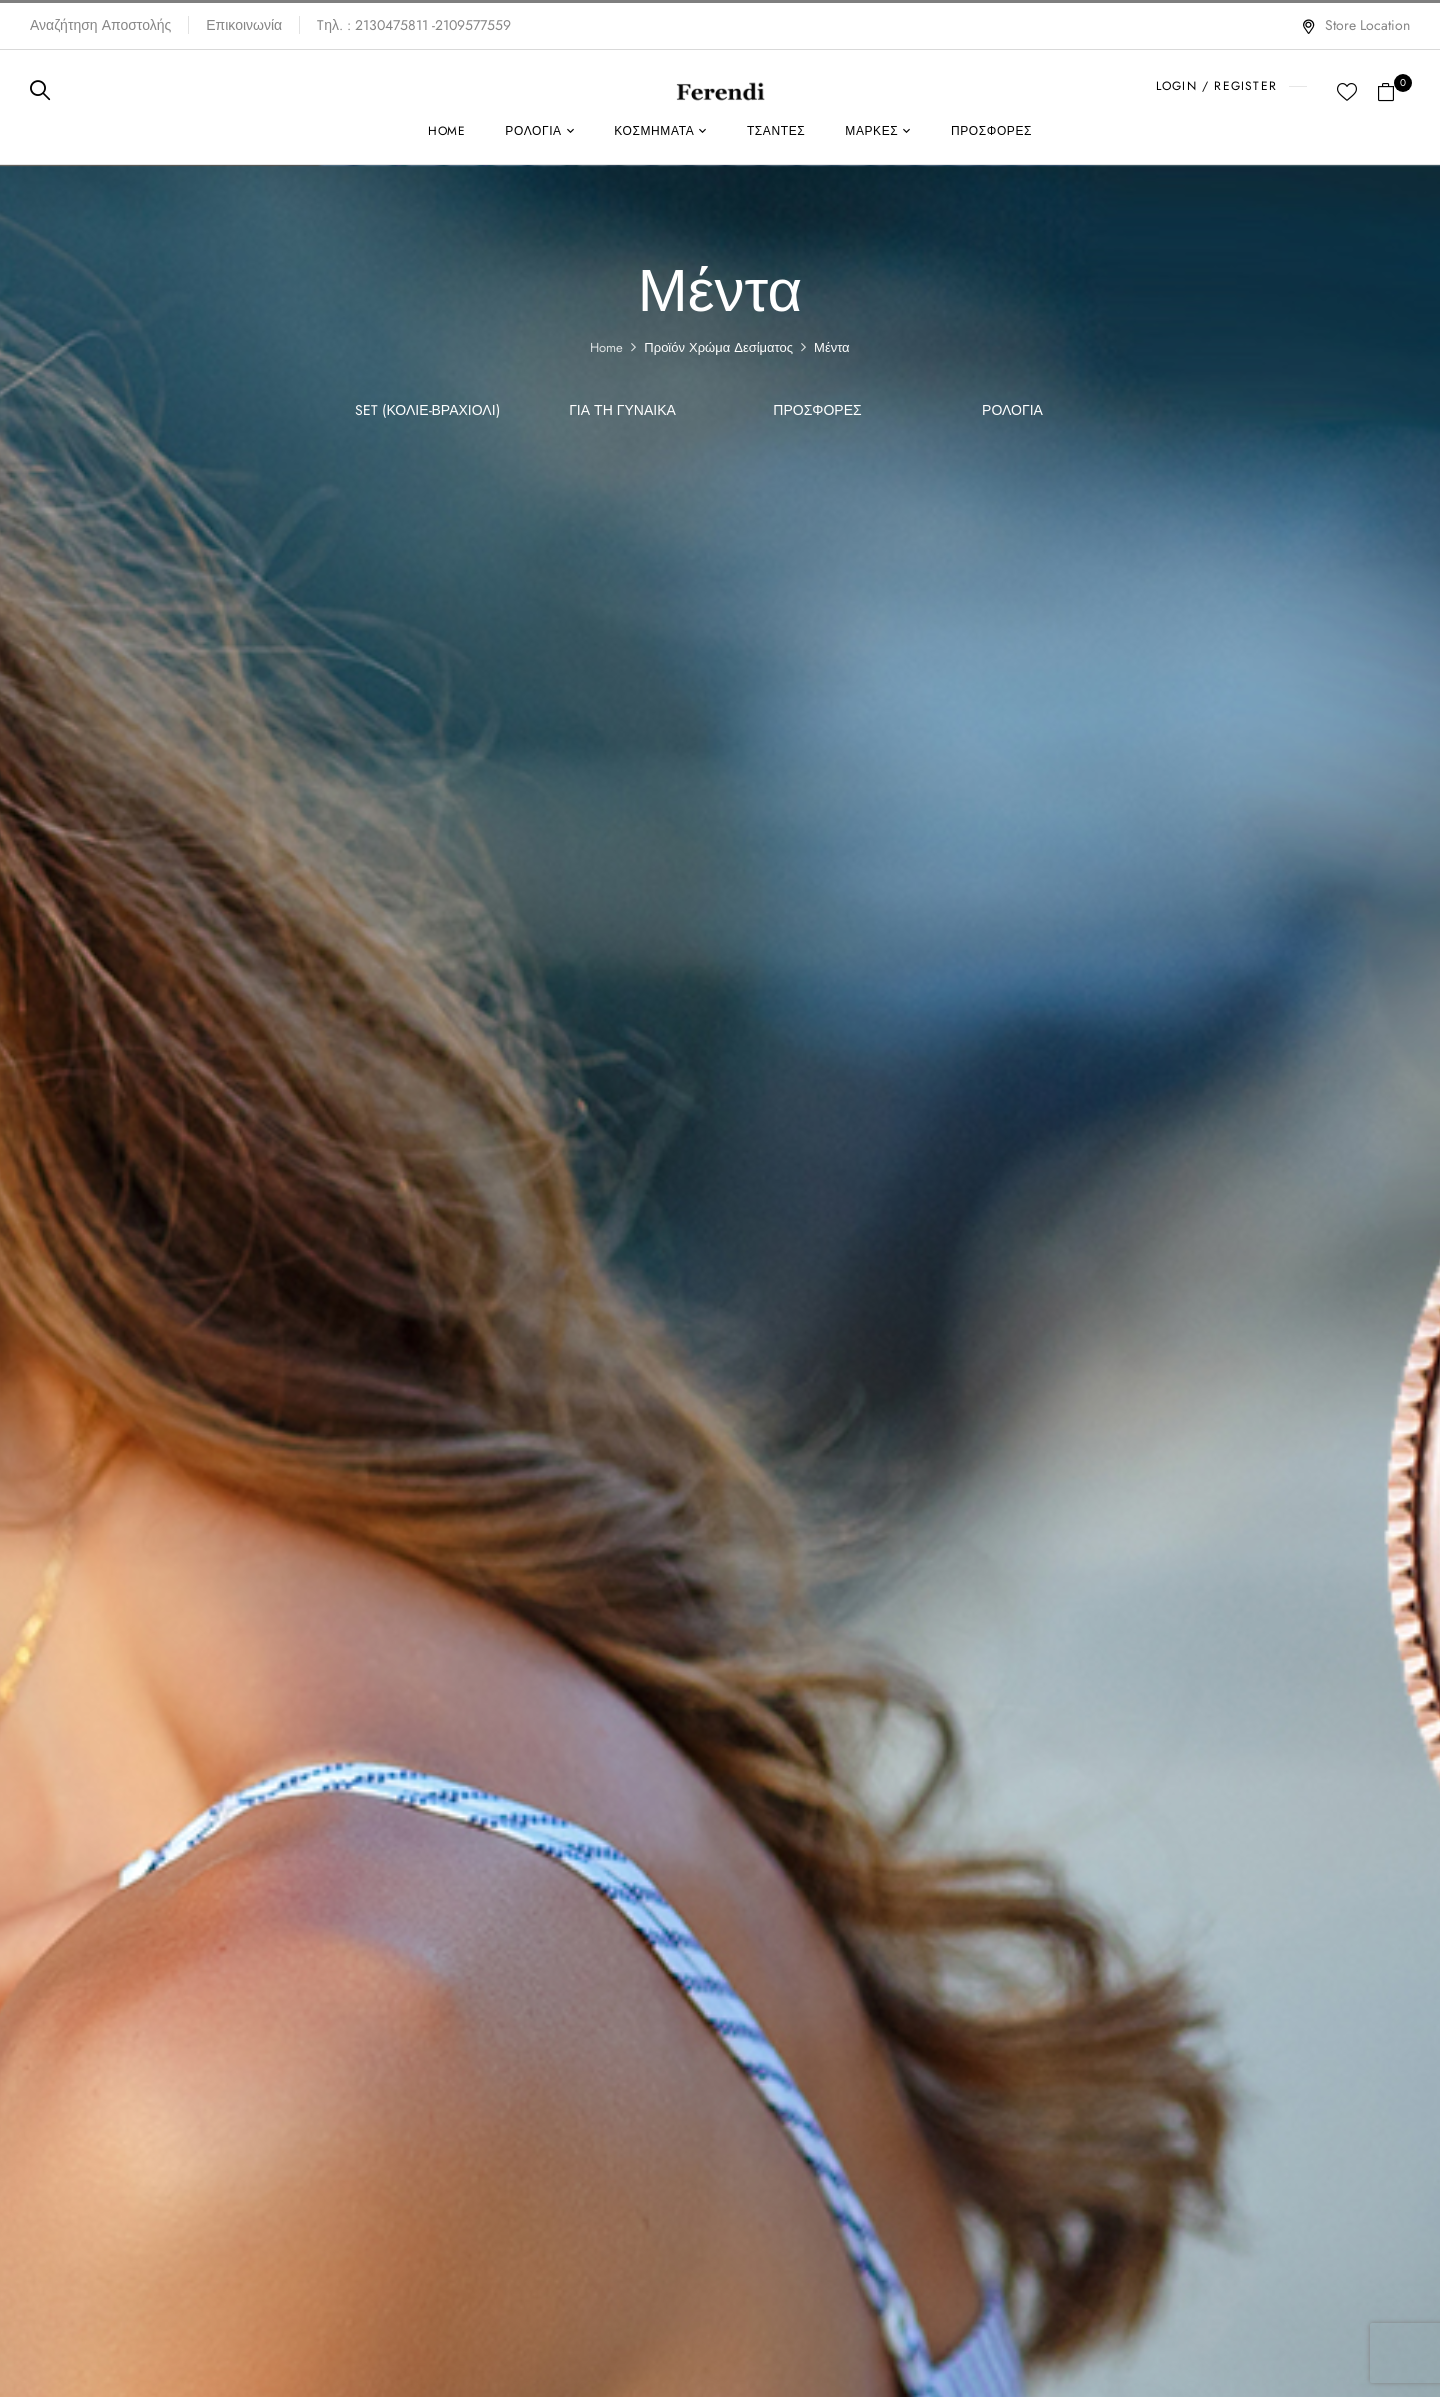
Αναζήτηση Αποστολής (100, 25)
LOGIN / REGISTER (1216, 86)
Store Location (1355, 25)
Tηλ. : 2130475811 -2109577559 (414, 25)
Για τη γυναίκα (622, 411)
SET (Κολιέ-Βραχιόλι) (427, 411)
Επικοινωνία (244, 25)
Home (606, 347)
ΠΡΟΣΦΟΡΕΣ (817, 411)
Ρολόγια (1012, 411)
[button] (1393, 90)
